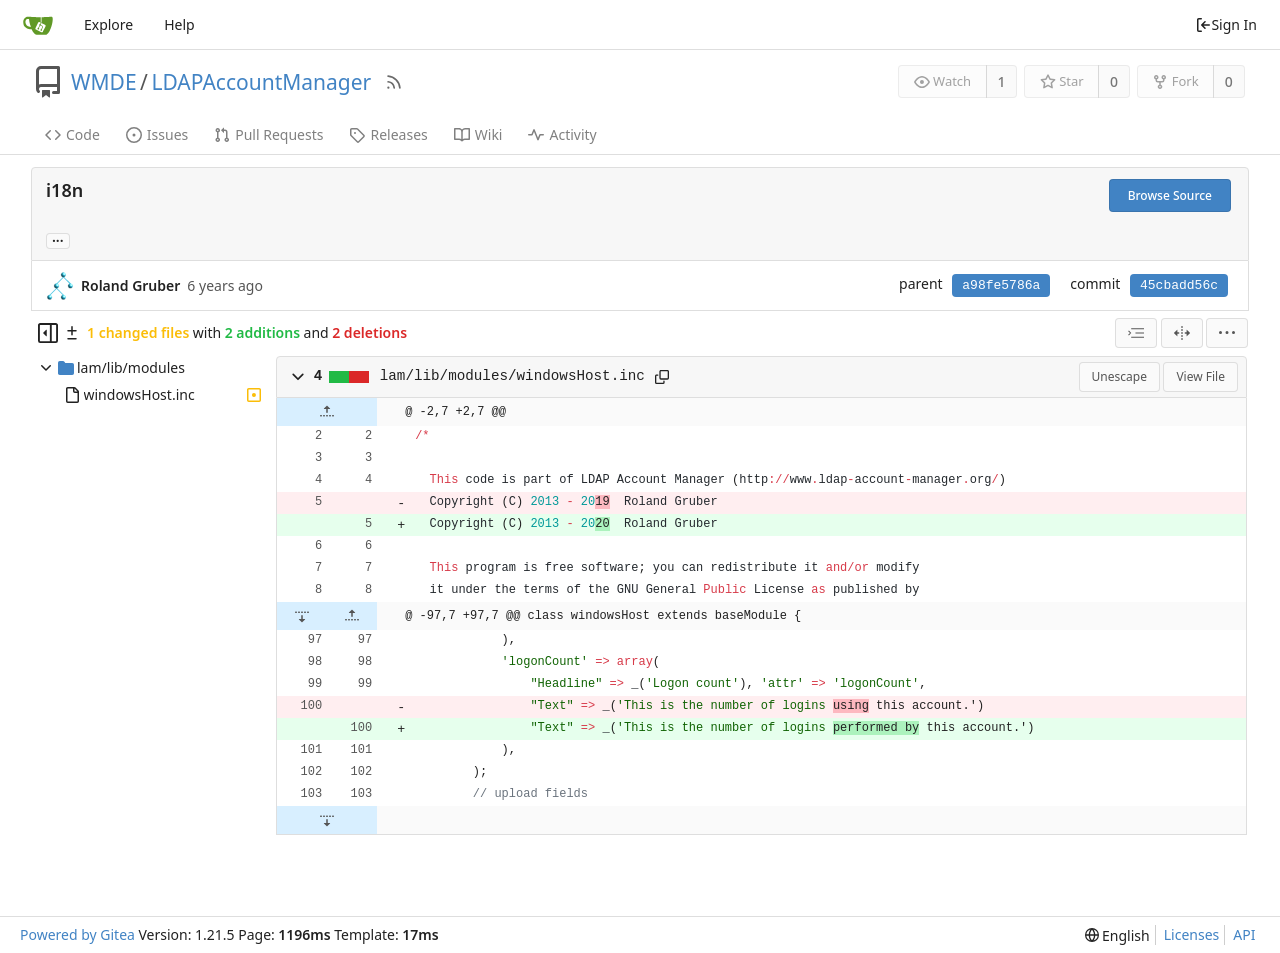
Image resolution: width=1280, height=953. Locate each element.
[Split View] (1182, 333)
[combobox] (1136, 333)
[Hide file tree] (48, 333)
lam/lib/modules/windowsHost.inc (512, 376)
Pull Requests (268, 134)
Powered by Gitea (77, 934)
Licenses (1192, 934)
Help (179, 24)
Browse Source (1170, 195)
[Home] (38, 25)
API (1244, 934)
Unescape (1119, 376)
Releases (388, 134)
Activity (562, 134)
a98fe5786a (1001, 285)
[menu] (1227, 333)
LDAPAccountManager (261, 82)
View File (1200, 376)
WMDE (104, 82)
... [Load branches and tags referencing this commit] (58, 239)
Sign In (1226, 24)
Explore (108, 24)
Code (72, 134)
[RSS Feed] (394, 82)
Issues (157, 134)
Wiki (478, 134)
